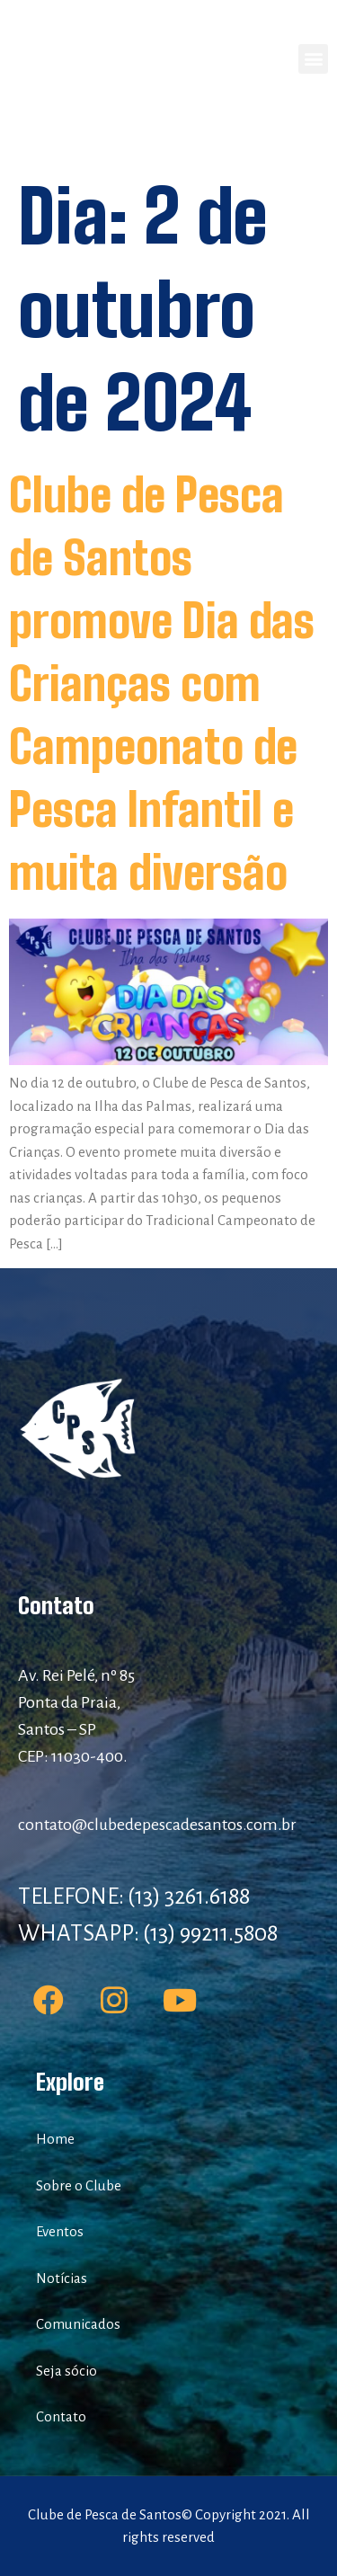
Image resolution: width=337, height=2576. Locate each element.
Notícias (61, 2278)
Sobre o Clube (78, 2185)
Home (55, 2138)
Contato (61, 2416)
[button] (313, 59)
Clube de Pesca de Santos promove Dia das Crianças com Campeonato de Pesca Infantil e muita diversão (162, 684)
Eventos (60, 2231)
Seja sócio (66, 2370)
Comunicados (78, 2324)
